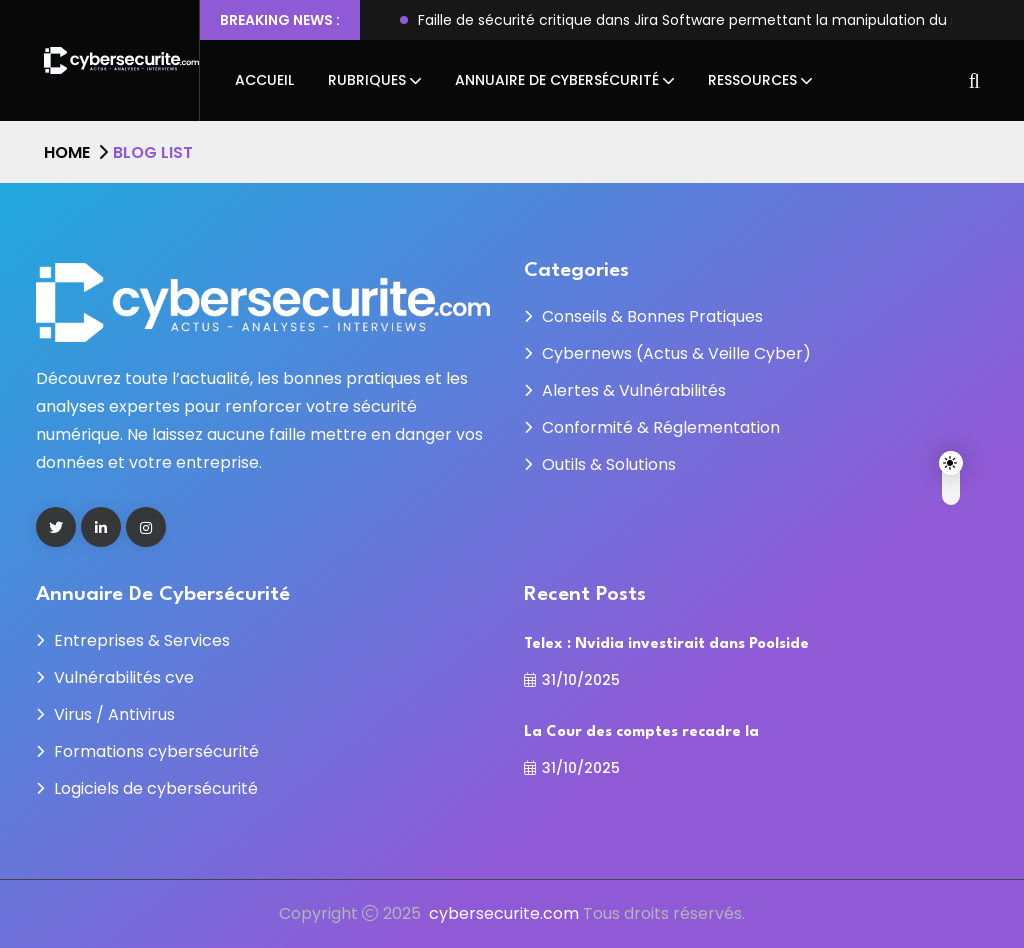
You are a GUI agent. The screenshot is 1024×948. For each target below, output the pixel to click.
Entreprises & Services (142, 640)
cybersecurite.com (504, 913)
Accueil (264, 80)
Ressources (752, 80)
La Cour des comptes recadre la (641, 732)
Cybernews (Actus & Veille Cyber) (676, 353)
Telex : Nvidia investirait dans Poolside (666, 644)
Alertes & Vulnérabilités (634, 390)
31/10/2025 (572, 680)
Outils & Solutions (609, 464)
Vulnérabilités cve (124, 677)
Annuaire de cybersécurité (557, 80)
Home (67, 152)
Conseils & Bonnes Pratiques (652, 316)
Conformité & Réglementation (661, 427)
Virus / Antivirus (114, 714)
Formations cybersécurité (156, 751)
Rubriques (367, 80)
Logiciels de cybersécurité (156, 788)
